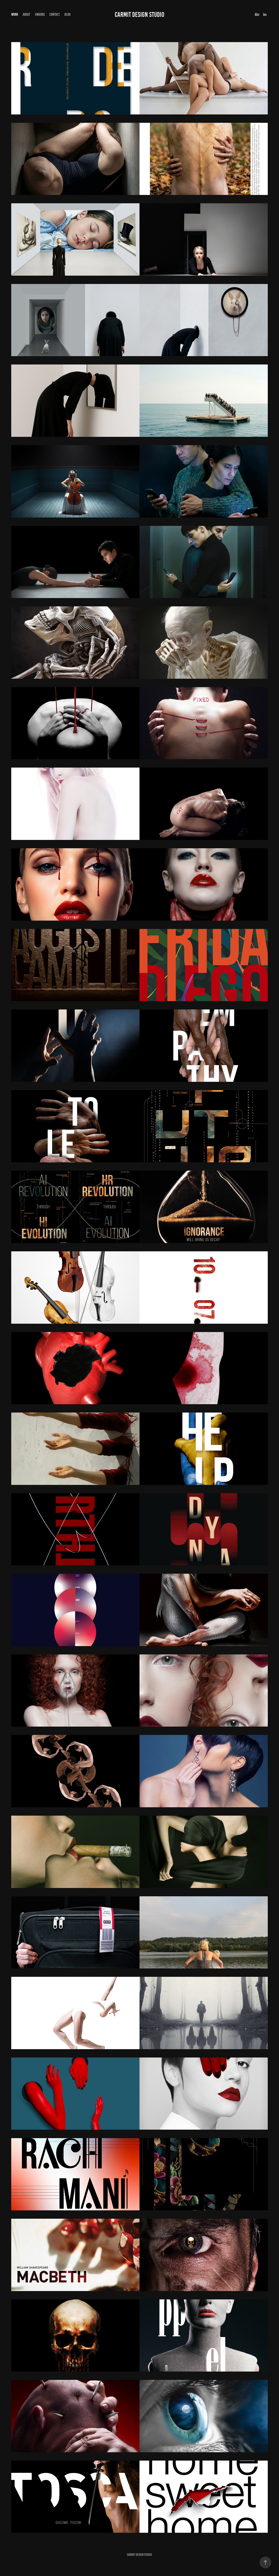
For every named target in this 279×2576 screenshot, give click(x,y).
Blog (68, 14)
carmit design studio (139, 14)
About (26, 14)
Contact (54, 14)
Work (14, 14)
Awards (40, 14)
